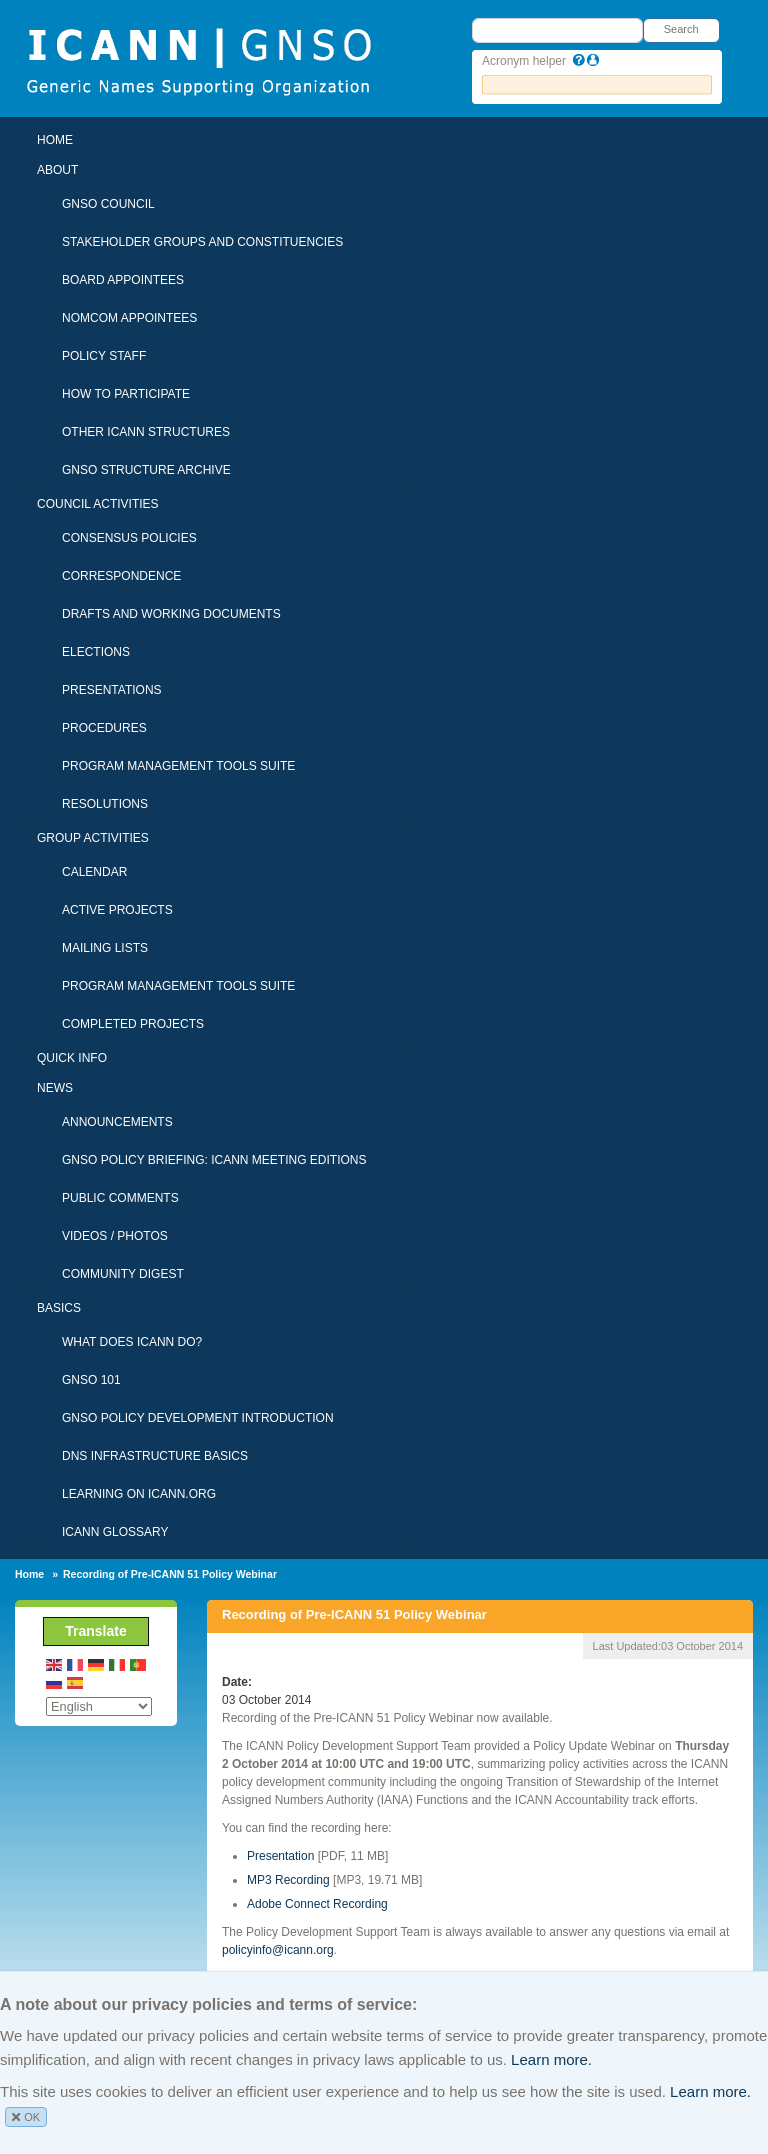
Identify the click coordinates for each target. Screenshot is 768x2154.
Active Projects (117, 910)
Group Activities (93, 838)
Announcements (117, 1122)
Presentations (112, 690)
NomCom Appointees (129, 318)
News (55, 1088)
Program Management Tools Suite (178, 766)
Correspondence (121, 576)
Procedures (104, 728)
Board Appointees (123, 280)
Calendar (94, 872)
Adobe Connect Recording (317, 1904)
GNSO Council (108, 204)
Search (681, 29)
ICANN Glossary (115, 1532)
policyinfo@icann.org (278, 1950)
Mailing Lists (105, 948)
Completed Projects (133, 1024)
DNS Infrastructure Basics (155, 1456)
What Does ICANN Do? (132, 1342)
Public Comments (120, 1198)
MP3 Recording (288, 1880)
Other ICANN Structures (146, 432)
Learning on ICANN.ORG (139, 1494)
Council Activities (98, 504)
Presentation (280, 1856)
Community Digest (123, 1274)
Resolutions (105, 804)
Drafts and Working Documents (171, 614)
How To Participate (126, 394)
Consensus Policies (129, 538)
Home (55, 140)
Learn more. (551, 2059)
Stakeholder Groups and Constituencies (202, 242)
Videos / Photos (115, 1236)
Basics (59, 1308)
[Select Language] (99, 1706)
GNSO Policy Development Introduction (198, 1418)
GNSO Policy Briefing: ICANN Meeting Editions (214, 1160)
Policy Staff (104, 356)
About (57, 170)
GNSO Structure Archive (146, 470)
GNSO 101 (91, 1380)
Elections (96, 652)
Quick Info (72, 1058)
